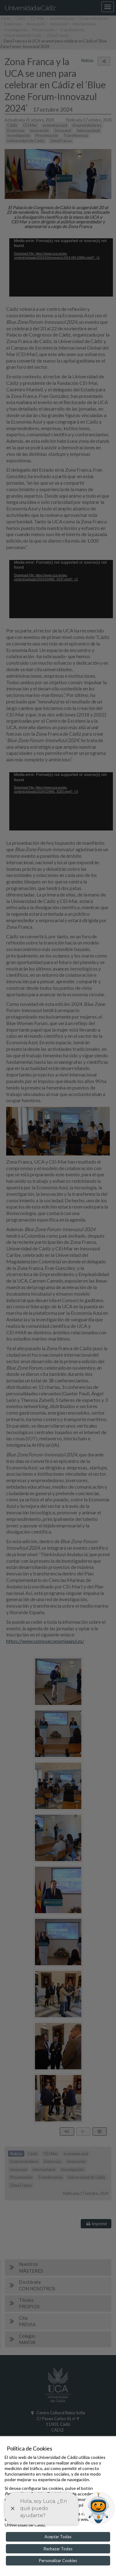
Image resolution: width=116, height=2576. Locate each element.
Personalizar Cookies (58, 2560)
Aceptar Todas (58, 2536)
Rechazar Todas (58, 2548)
